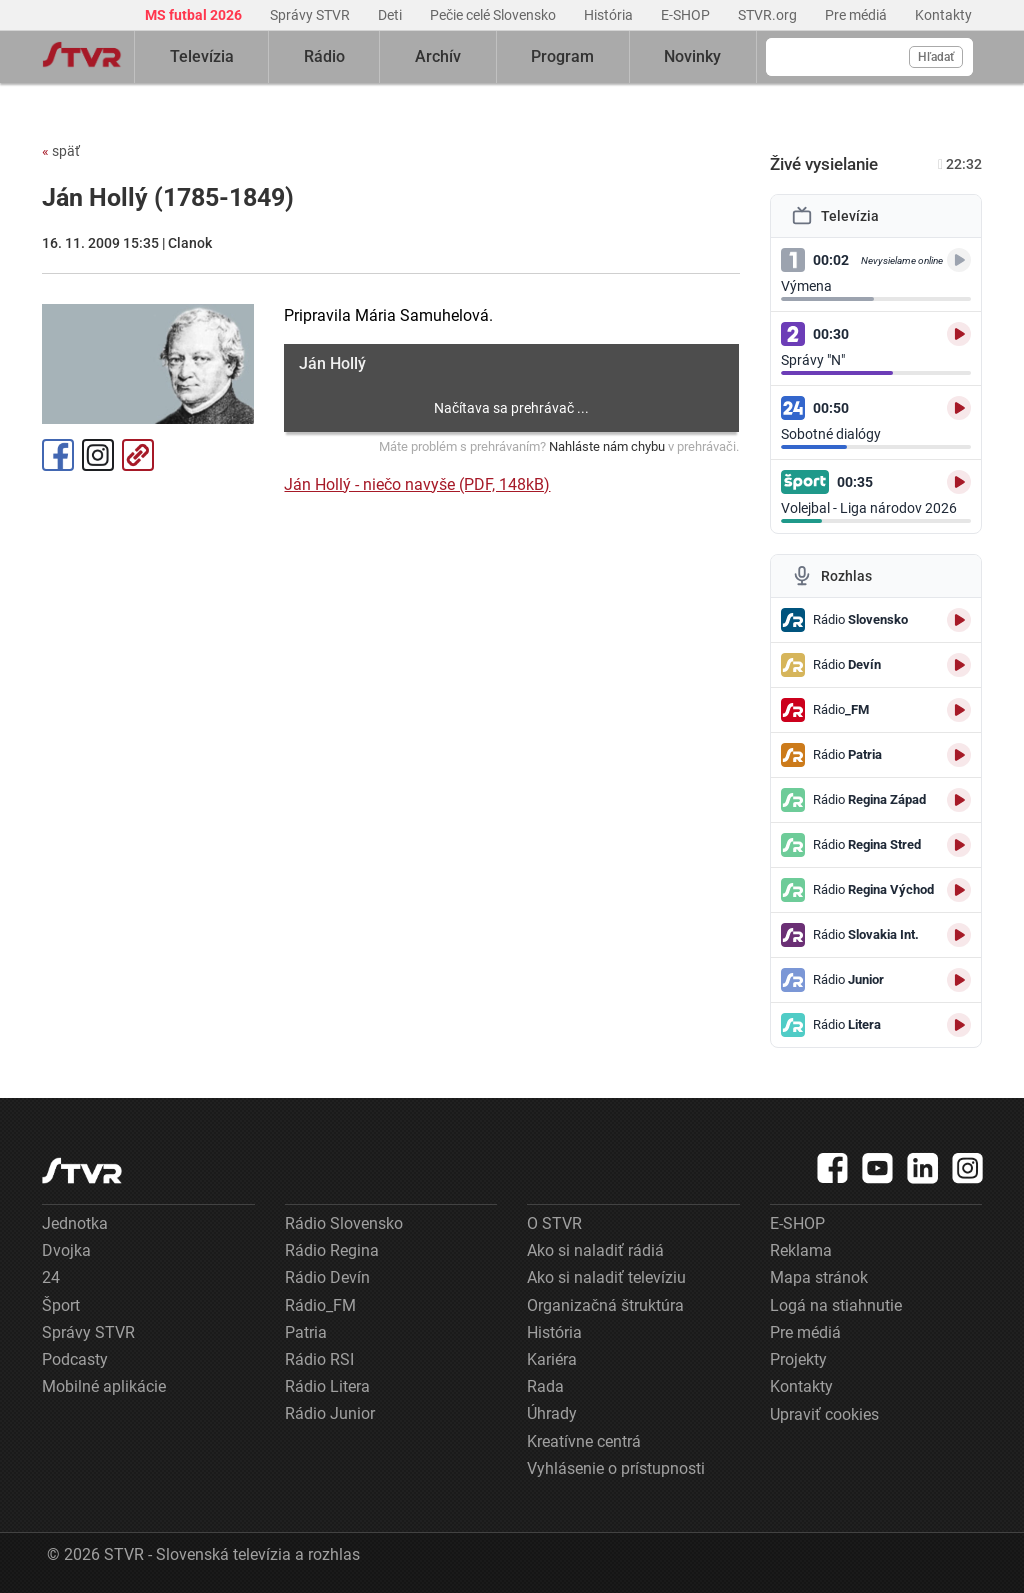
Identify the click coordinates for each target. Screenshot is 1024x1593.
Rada (545, 1386)
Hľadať (936, 57)
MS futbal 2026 (195, 15)
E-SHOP (687, 15)
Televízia (202, 56)
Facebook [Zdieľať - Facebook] (58, 455)
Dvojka (66, 1250)
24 (51, 1277)
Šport (61, 1305)
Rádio (324, 56)
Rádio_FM (320, 1305)
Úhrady (552, 1413)
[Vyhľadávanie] (869, 57)
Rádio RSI (319, 1359)
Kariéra (552, 1359)
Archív (438, 56)
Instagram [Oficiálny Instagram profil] (98, 455)
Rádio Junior (330, 1413)
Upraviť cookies (824, 1414)
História (610, 15)
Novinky (692, 56)
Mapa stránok (819, 1277)
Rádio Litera (327, 1386)
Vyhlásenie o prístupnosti (616, 1468)
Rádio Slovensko (344, 1223)
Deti (391, 15)
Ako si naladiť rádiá (595, 1250)
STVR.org (769, 15)
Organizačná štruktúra (605, 1305)
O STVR (554, 1223)
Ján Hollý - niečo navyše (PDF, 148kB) (417, 484)
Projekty (798, 1359)
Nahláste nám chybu (607, 446)
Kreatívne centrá (584, 1441)
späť (61, 151)
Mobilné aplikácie (104, 1386)
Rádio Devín (327, 1277)
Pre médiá (857, 15)
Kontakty (943, 15)
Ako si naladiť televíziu (606, 1277)
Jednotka (75, 1223)
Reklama (801, 1250)
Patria (306, 1332)
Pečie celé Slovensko (494, 15)
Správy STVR (311, 15)
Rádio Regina (332, 1250)
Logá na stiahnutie (836, 1305)
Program (562, 56)
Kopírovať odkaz (138, 455)
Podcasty (75, 1359)
